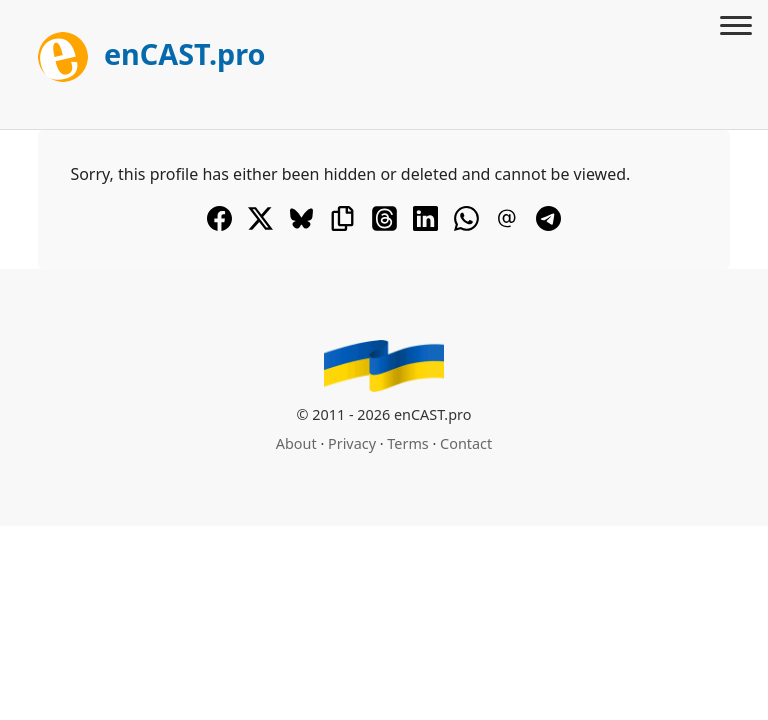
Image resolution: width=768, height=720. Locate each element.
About (296, 443)
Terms (407, 443)
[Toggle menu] (736, 28)
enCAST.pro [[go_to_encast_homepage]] (151, 53)
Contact (466, 443)
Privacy (352, 443)
